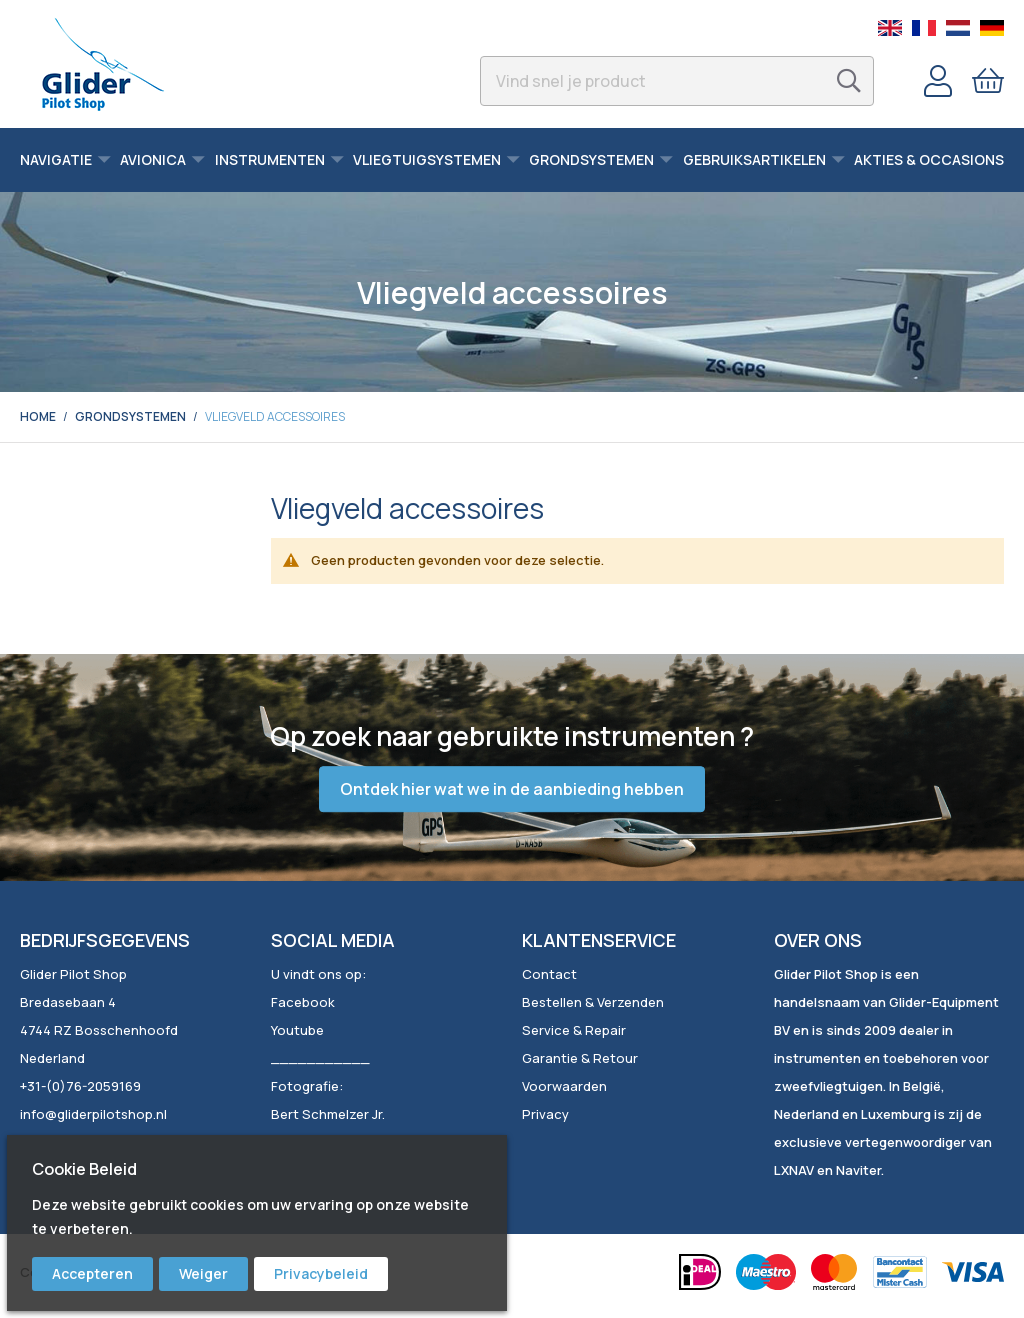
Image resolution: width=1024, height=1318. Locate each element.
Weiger (203, 1273)
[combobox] (677, 81)
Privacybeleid (321, 1273)
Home (38, 416)
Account (938, 81)
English (890, 28)
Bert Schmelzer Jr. (328, 1114)
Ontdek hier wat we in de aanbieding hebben (512, 789)
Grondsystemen (130, 416)
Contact (549, 974)
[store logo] (102, 64)
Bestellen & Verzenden (593, 1002)
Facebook (303, 1002)
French (924, 28)
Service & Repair (574, 1030)
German (992, 28)
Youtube (297, 1030)
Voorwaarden (564, 1086)
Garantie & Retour (580, 1058)
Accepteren (92, 1273)
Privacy (545, 1114)
